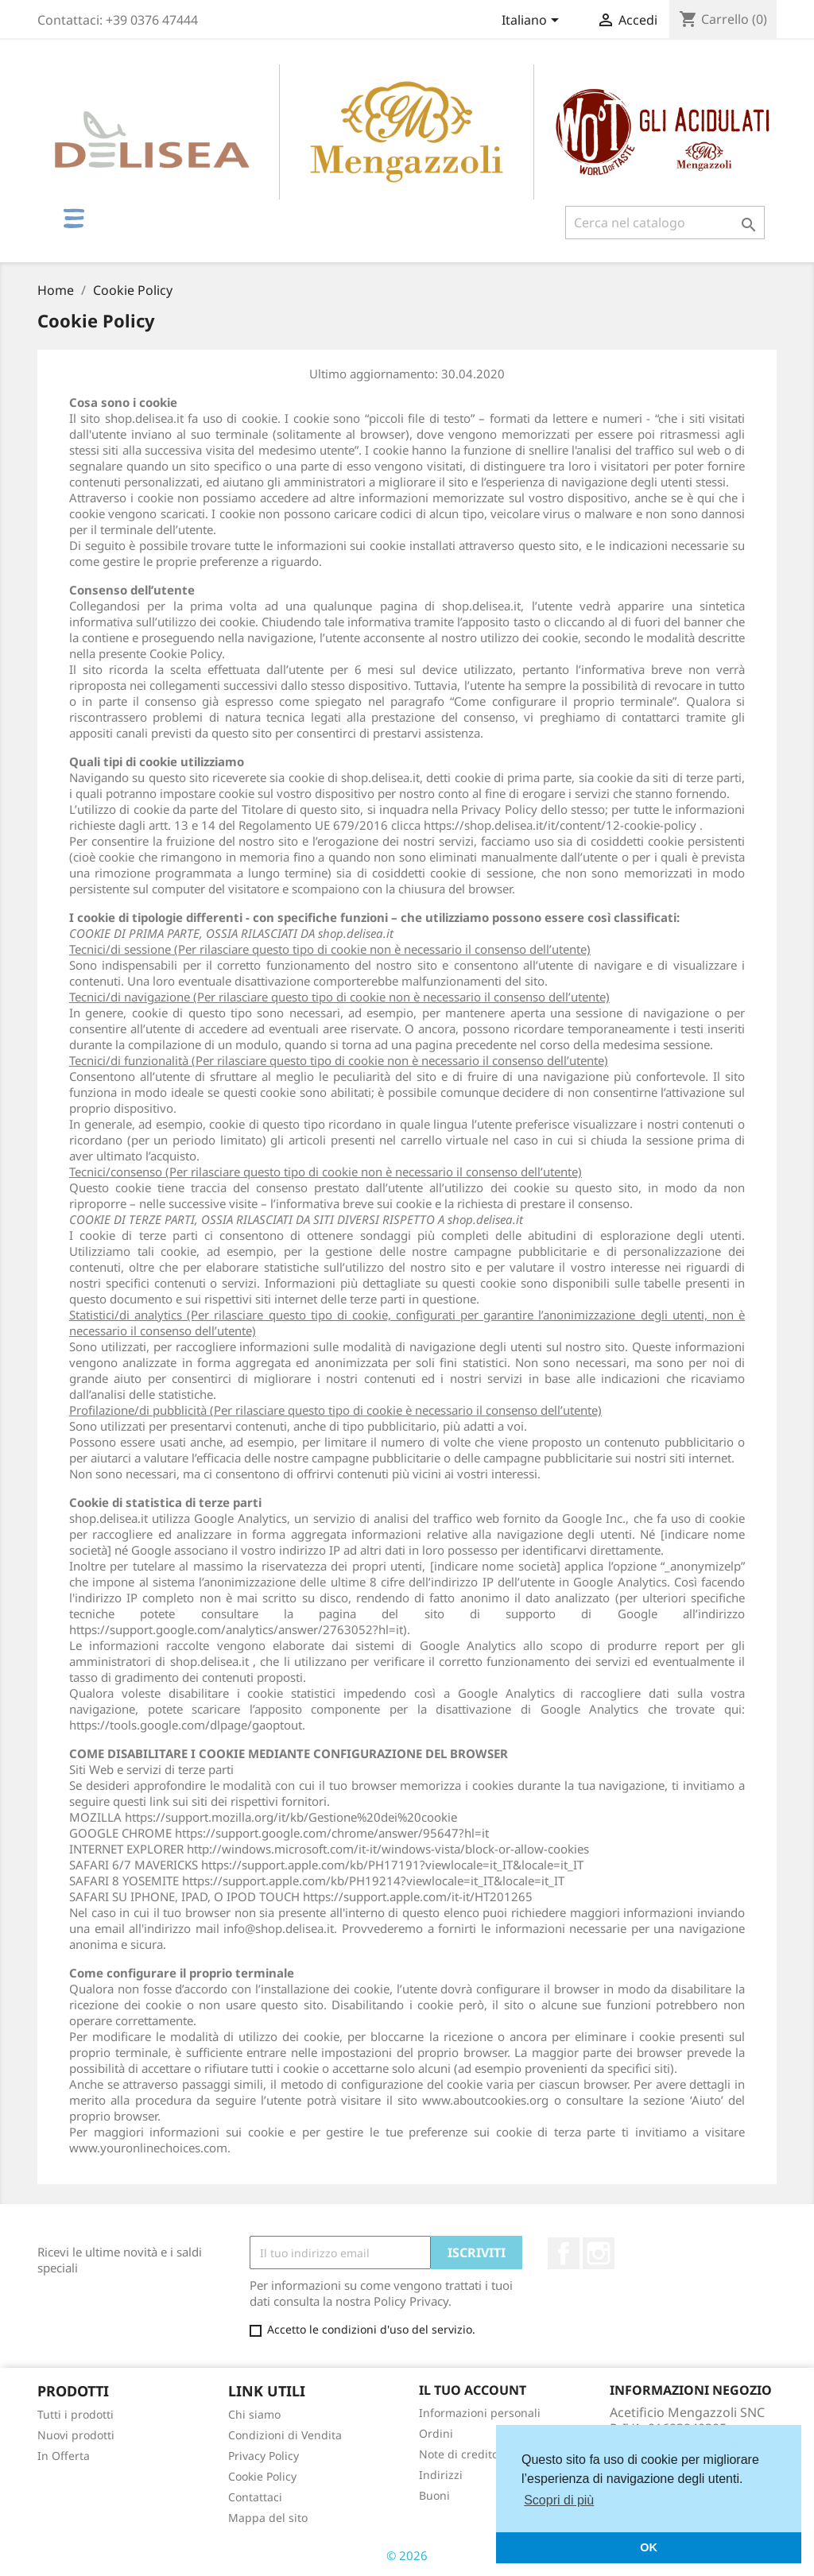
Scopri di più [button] (559, 2500)
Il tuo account (472, 2390)
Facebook (563, 2253)
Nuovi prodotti (75, 2434)
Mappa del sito (268, 2517)
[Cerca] (665, 222)
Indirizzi (441, 2474)
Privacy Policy (263, 2455)
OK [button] (648, 2547)
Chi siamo (254, 2414)
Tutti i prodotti (75, 2414)
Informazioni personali (480, 2412)
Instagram (598, 2253)
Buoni (434, 2495)
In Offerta (63, 2455)
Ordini (436, 2433)
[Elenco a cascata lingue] (533, 21)
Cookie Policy (262, 2476)
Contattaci (255, 2496)
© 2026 (407, 2555)
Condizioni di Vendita (285, 2434)
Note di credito (458, 2454)
